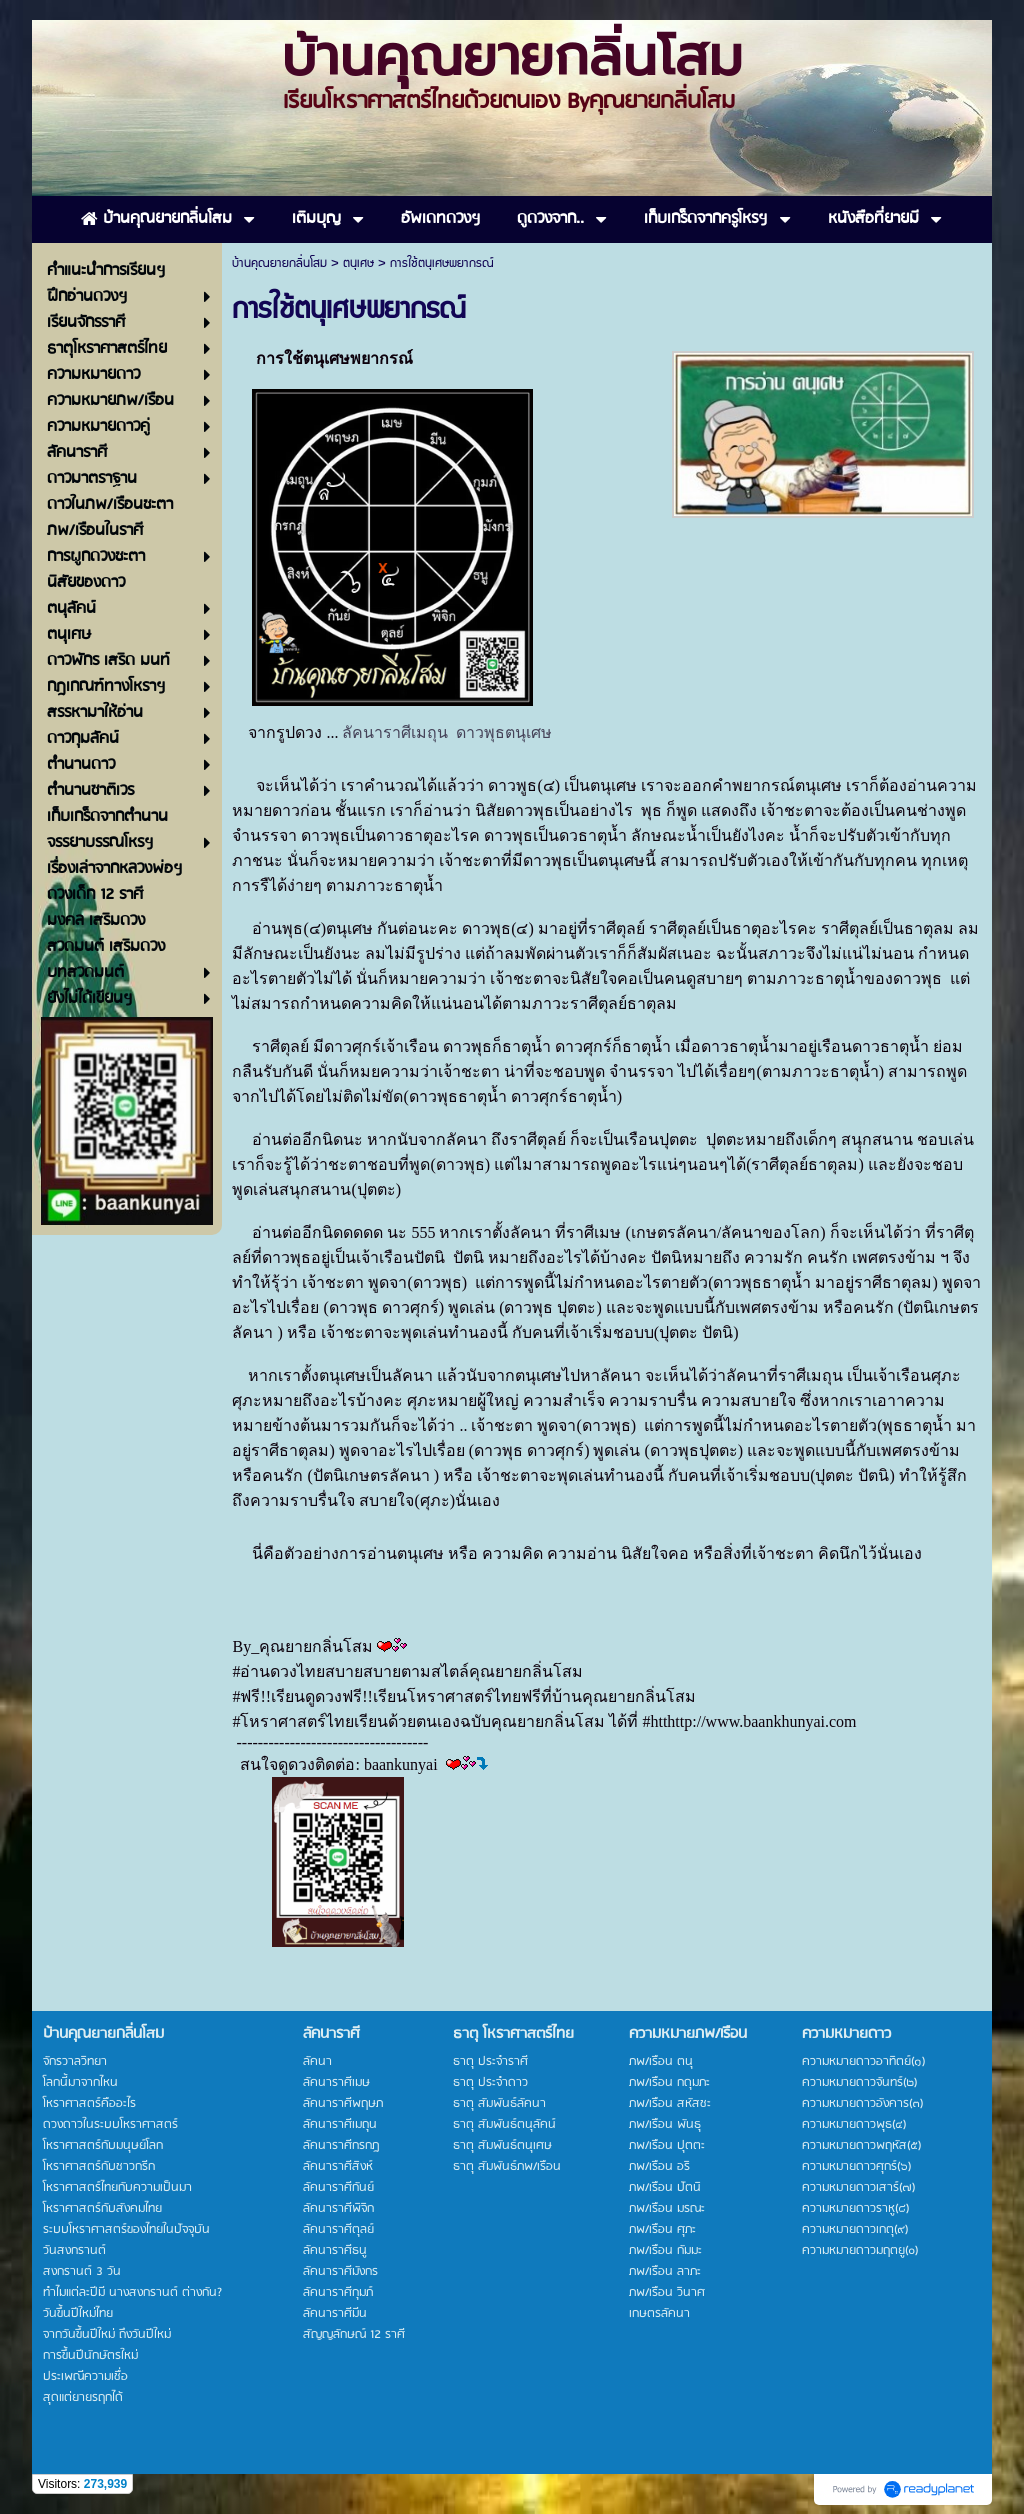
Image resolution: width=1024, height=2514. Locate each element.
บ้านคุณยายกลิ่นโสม (279, 263)
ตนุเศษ (358, 263)
